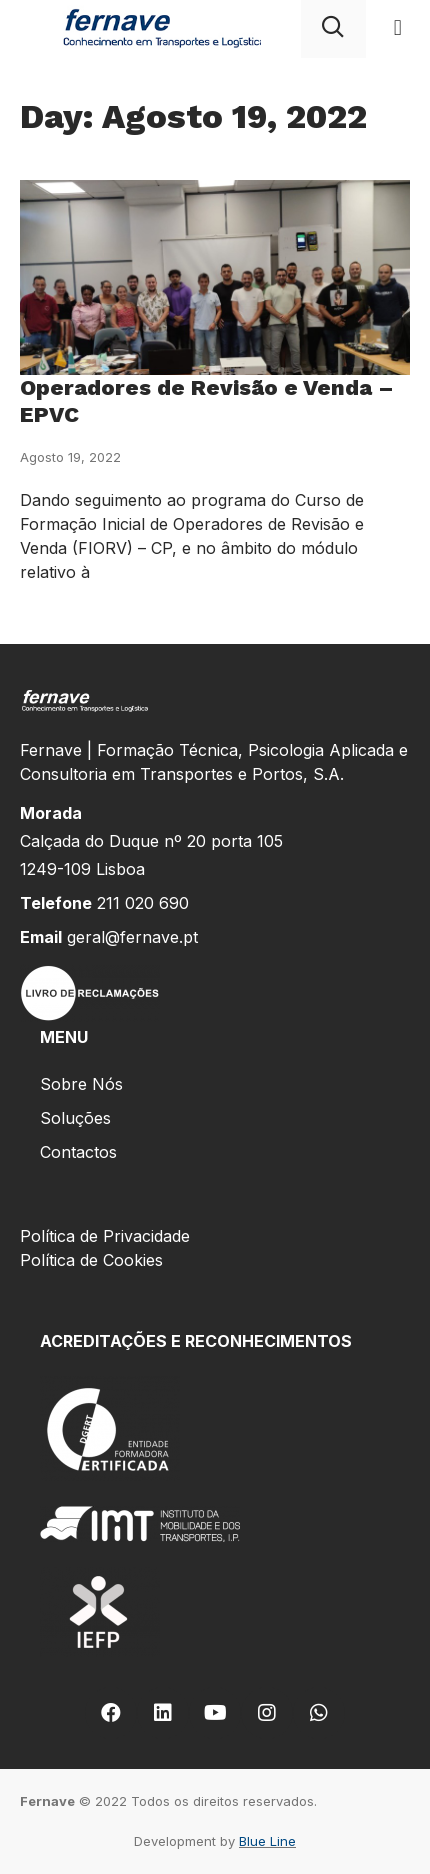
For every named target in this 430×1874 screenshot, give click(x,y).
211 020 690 (143, 903)
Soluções (75, 1118)
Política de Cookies (91, 1260)
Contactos (78, 1152)
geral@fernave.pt (132, 937)
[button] (397, 28)
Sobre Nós (81, 1084)
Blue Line (267, 1841)
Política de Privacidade (105, 1236)
